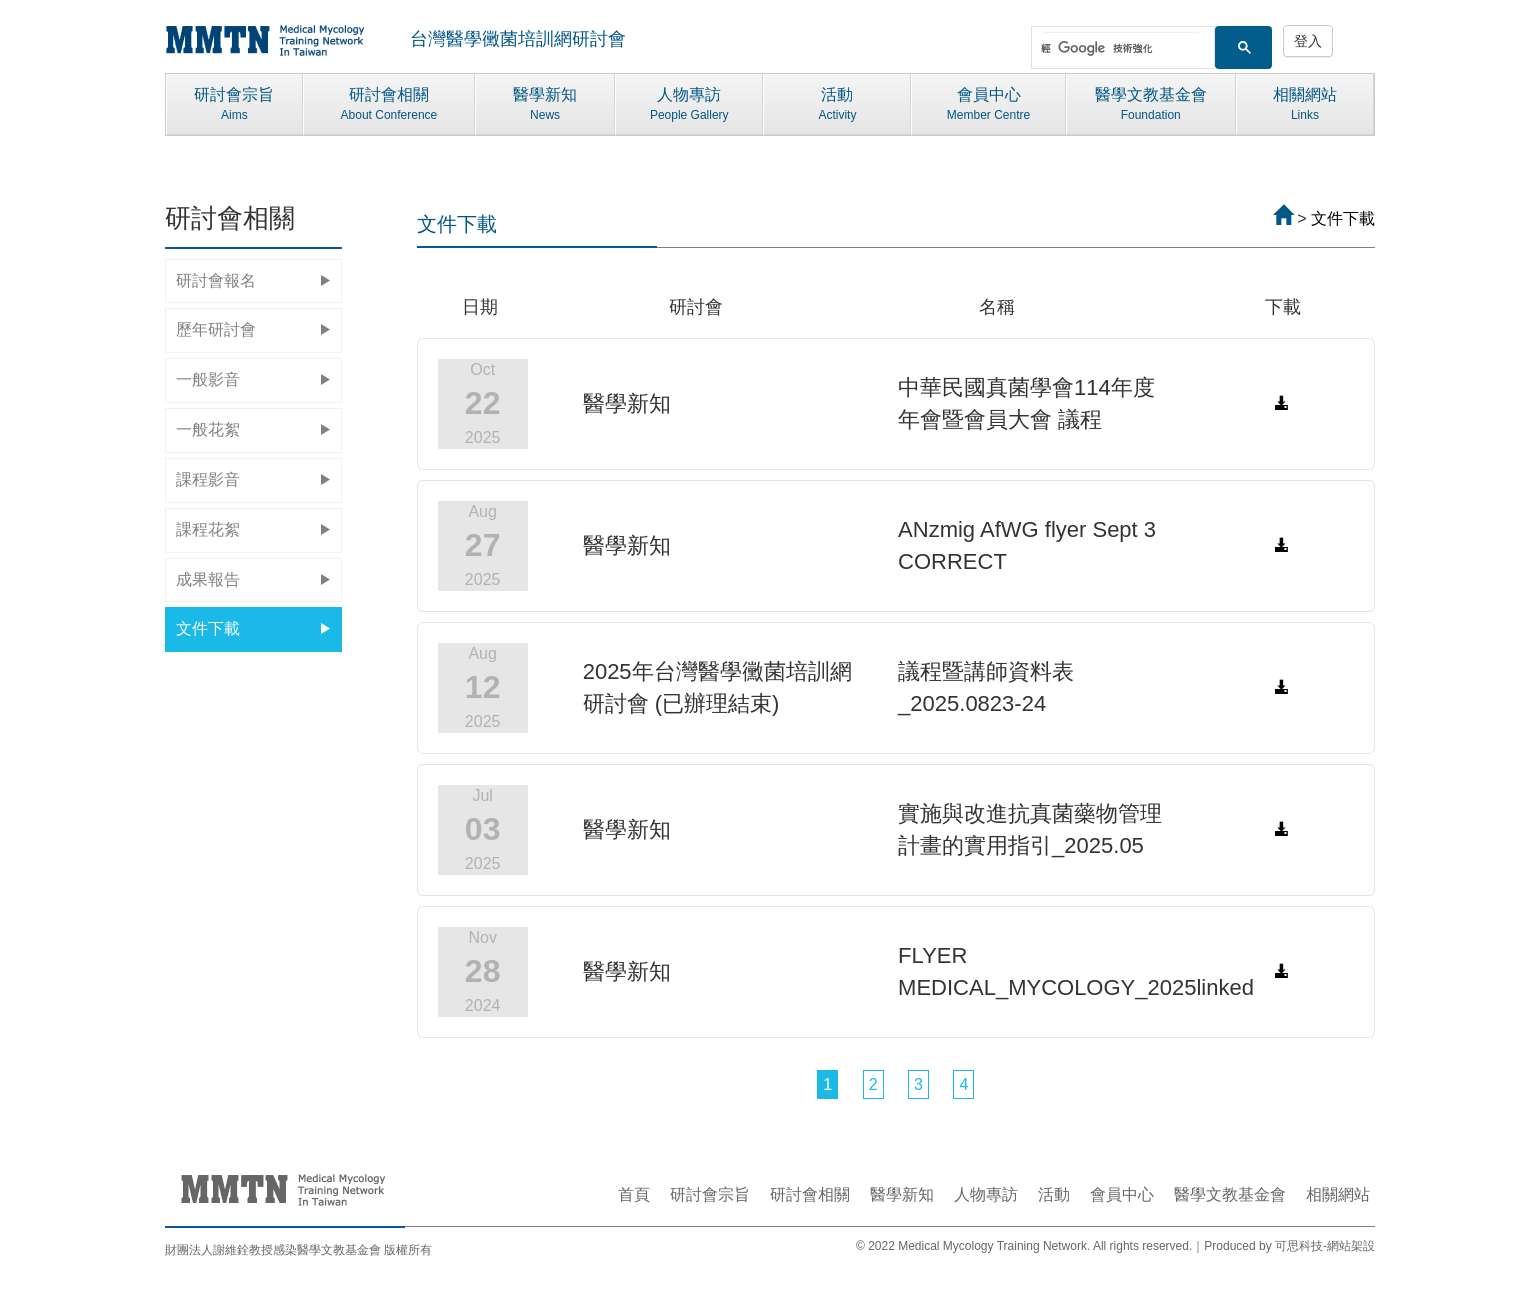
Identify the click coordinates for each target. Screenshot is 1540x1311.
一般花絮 (253, 429)
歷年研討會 (253, 329)
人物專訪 (689, 105)
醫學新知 (545, 105)
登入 (1308, 41)
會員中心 (988, 105)
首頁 (634, 1194)
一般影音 (253, 379)
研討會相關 (389, 105)
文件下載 (253, 628)
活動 (837, 105)
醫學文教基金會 (1151, 105)
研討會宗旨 (234, 105)
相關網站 (1305, 105)
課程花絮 (253, 529)
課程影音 (253, 479)
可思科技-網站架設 (1325, 1246)
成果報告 (253, 579)
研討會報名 (253, 280)
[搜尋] (1121, 48)
